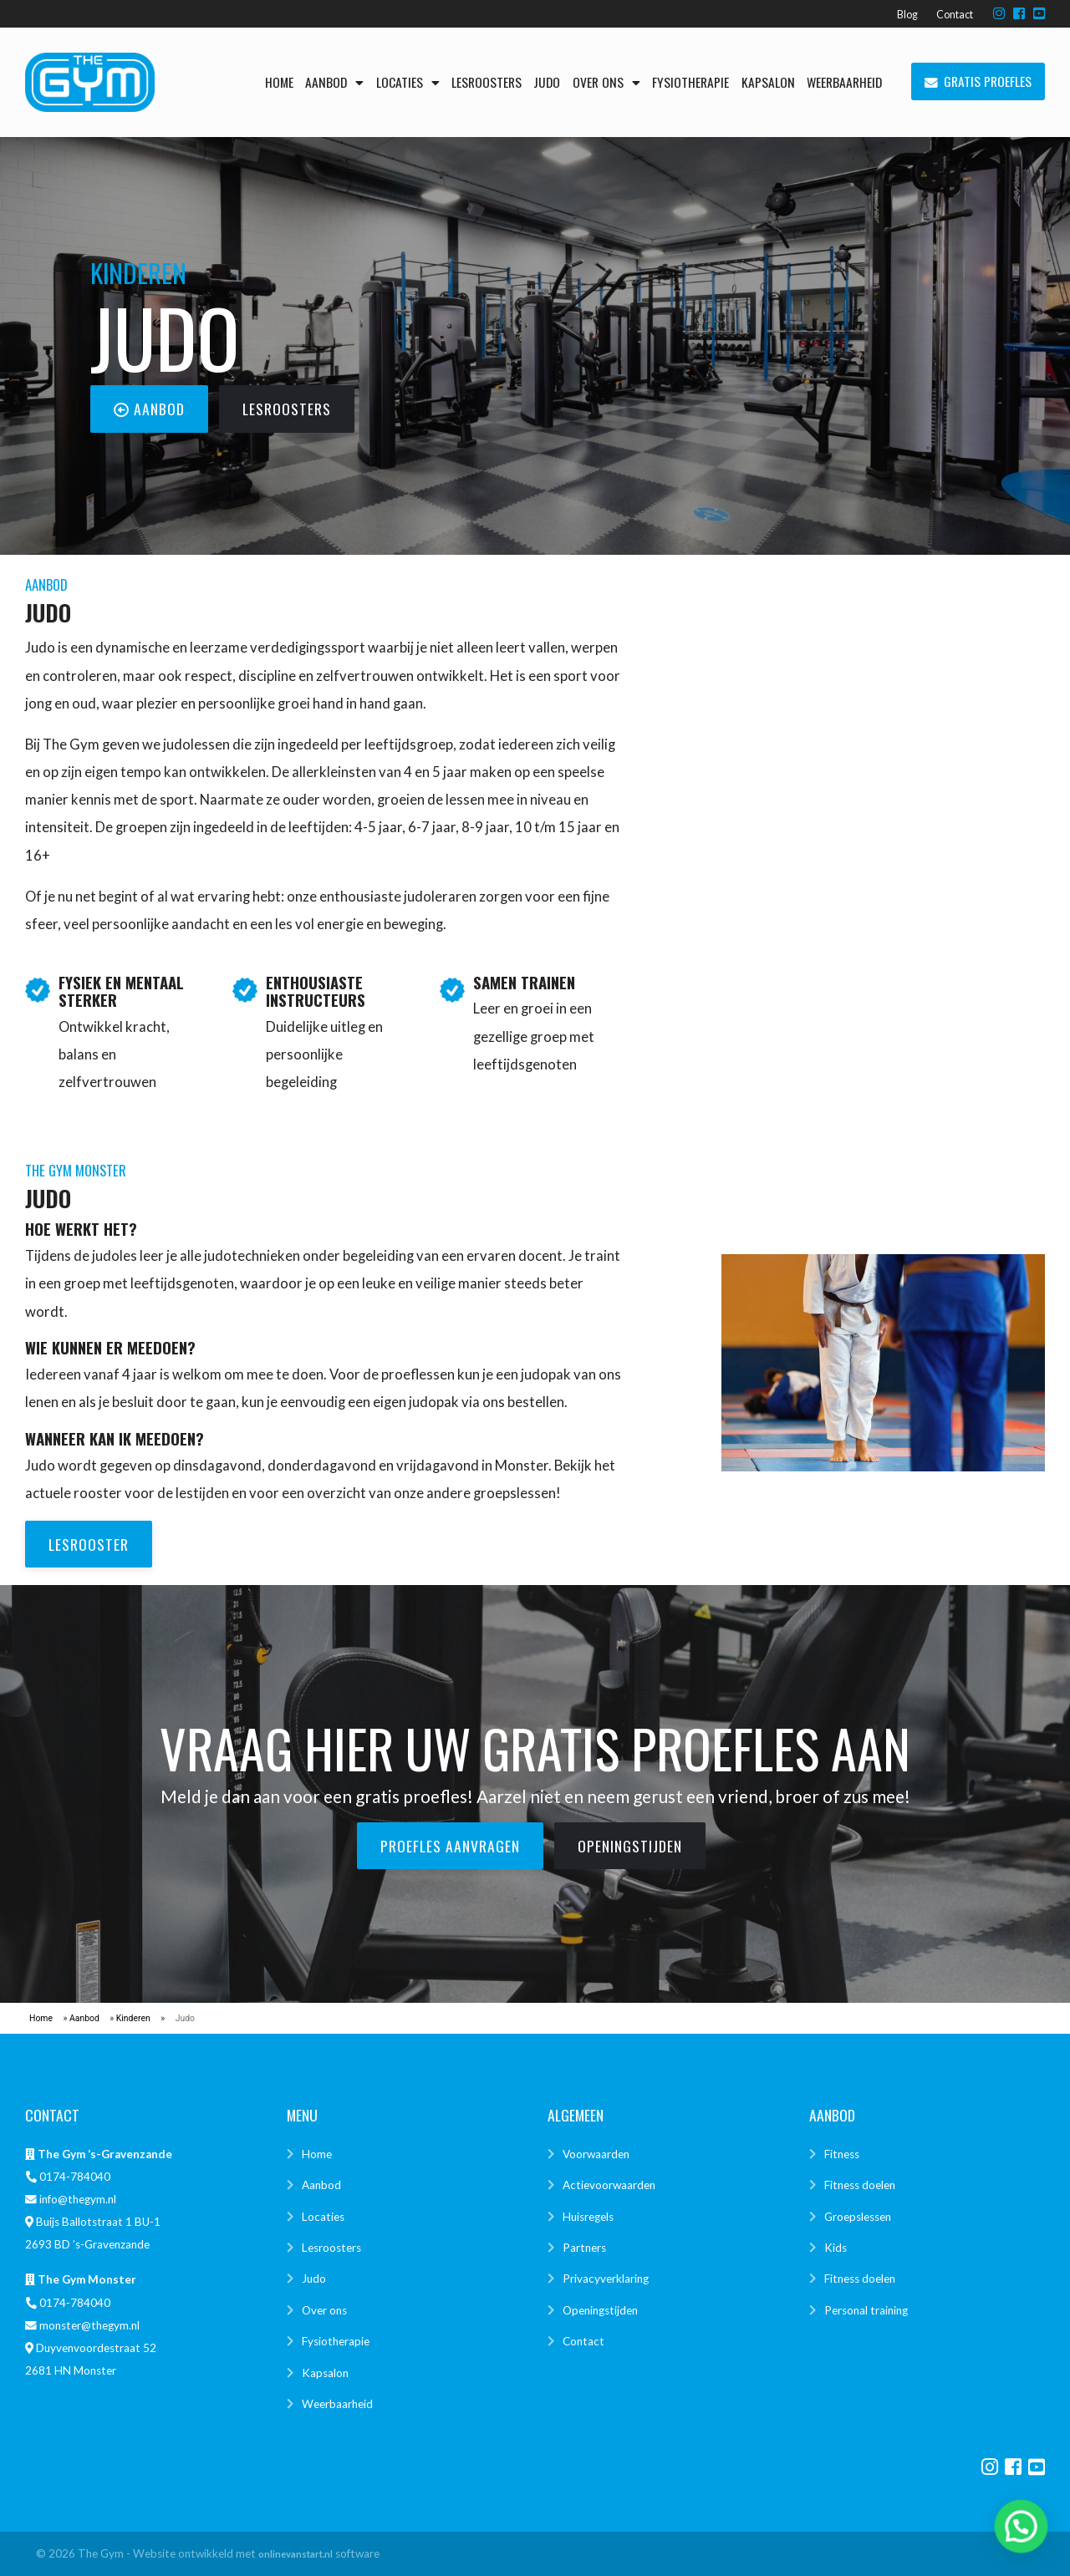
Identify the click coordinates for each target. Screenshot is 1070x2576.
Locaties (408, 82)
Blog (907, 14)
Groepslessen (857, 2216)
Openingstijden (600, 2310)
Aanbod (334, 82)
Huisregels (588, 2216)
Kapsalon (768, 82)
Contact (954, 14)
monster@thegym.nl (89, 2325)
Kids (835, 2247)
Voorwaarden (596, 2154)
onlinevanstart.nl (295, 2553)
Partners (584, 2247)
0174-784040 (74, 2176)
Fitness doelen (859, 2185)
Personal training (866, 2310)
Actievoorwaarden (609, 2185)
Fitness (841, 2154)
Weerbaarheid (844, 82)
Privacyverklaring (606, 2278)
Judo (546, 82)
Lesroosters (486, 82)
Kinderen (133, 2018)
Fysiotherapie (690, 82)
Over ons (606, 82)
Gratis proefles (978, 82)
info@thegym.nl (77, 2199)
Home (279, 82)
